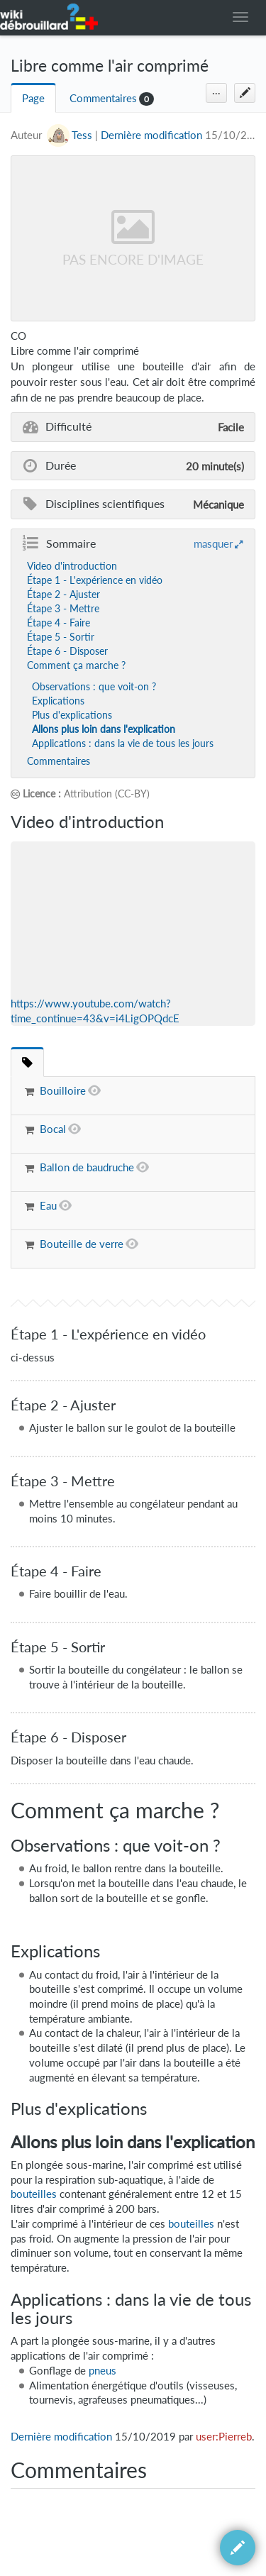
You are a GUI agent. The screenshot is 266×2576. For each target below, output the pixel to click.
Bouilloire (63, 1091)
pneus (102, 2371)
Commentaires (103, 98)
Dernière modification (151, 135)
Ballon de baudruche (87, 1167)
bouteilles (34, 2194)
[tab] (27, 1061)
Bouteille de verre (81, 1244)
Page (33, 98)
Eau (48, 1206)
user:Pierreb (224, 2437)
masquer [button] (213, 543)
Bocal (53, 1129)
